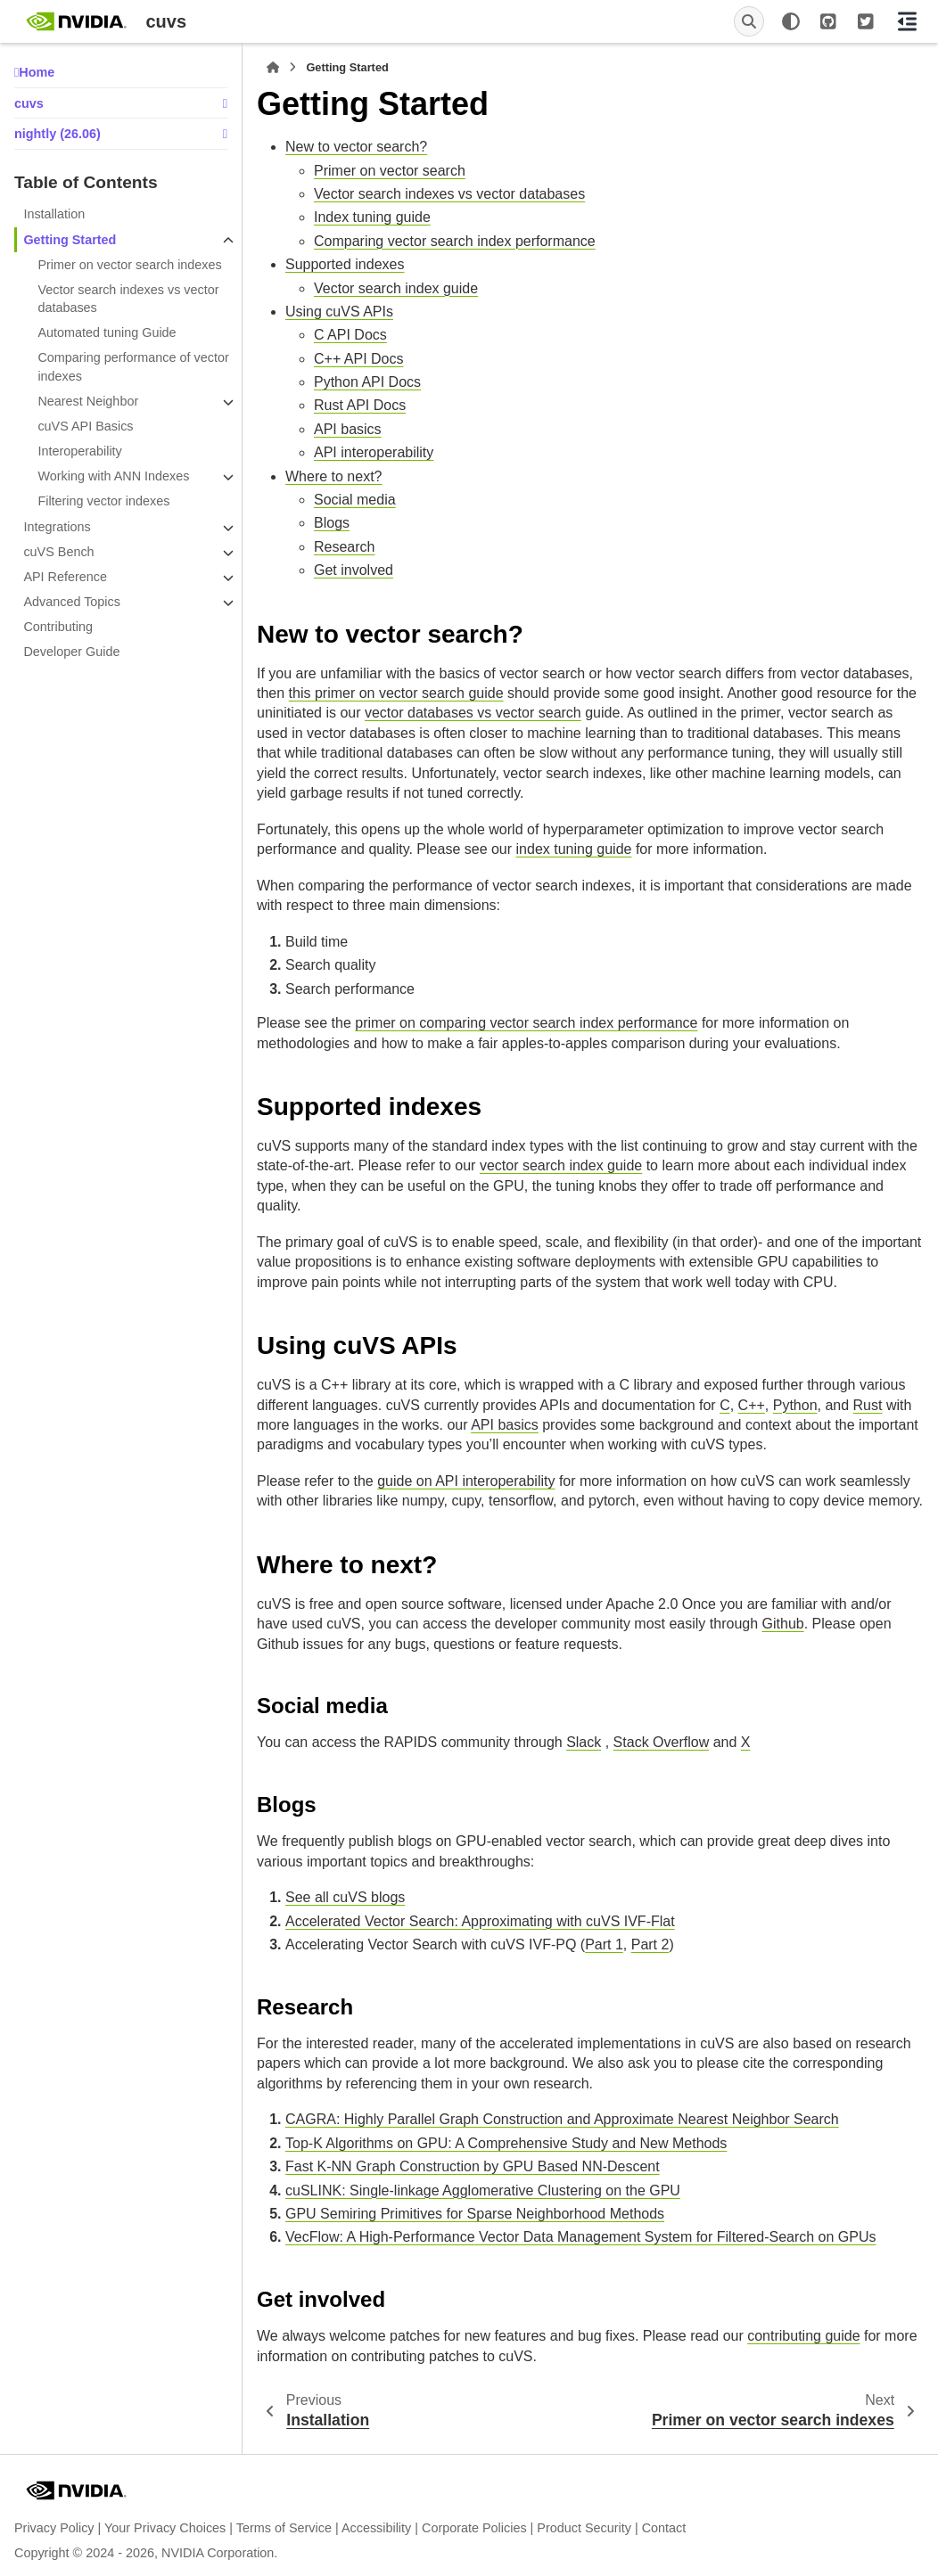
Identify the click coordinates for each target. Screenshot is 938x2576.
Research (344, 546)
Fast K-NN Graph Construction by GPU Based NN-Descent (472, 2166)
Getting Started (69, 240)
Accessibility (376, 2528)
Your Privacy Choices (165, 2528)
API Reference (65, 577)
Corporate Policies (474, 2528)
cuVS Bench (58, 552)
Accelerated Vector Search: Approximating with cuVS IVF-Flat (480, 1921)
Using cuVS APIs (339, 311)
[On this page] (907, 21)
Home (36, 72)
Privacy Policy (54, 2528)
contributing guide (803, 2335)
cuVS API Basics (85, 426)
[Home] (273, 68)
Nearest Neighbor (87, 401)
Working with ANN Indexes (113, 476)
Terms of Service (284, 2528)
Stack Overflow (661, 1742)
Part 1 (604, 1944)
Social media (355, 499)
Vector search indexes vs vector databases (127, 299)
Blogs (332, 522)
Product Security (584, 2528)
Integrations (56, 527)
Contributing (58, 626)
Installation (54, 214)
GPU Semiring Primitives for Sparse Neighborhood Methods (474, 2213)
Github (783, 1623)
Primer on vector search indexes (129, 265)
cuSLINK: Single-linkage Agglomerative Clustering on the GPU (482, 2190)
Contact (664, 2528)
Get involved (353, 570)
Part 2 (650, 1944)
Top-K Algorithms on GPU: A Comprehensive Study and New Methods (506, 2143)
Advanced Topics (71, 602)
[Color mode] (791, 21)
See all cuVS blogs (345, 1897)
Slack (583, 1742)
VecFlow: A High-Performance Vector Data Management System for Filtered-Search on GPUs (580, 2236)
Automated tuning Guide (106, 332)
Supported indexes (344, 264)
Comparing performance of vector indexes (132, 366)
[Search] (749, 21)
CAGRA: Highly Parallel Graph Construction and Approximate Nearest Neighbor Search (562, 2119)
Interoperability (79, 451)
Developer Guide (71, 651)
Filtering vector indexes (103, 501)
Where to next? (334, 476)
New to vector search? (356, 146)
